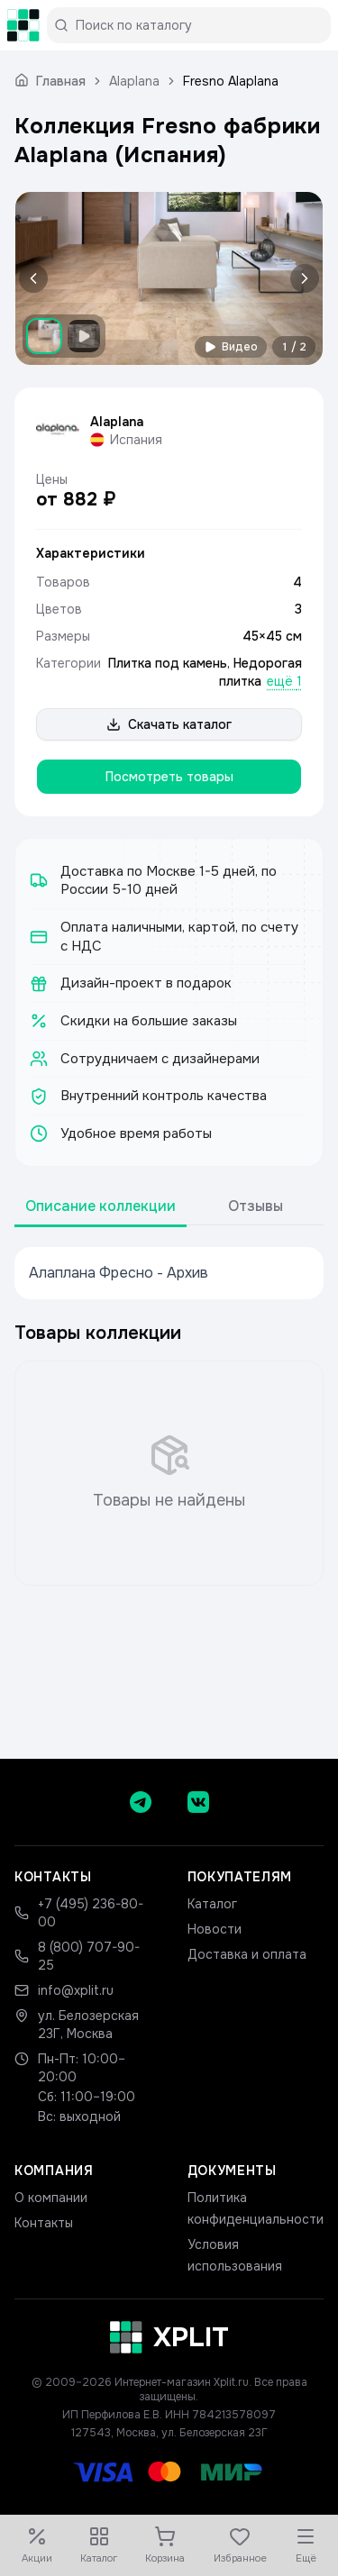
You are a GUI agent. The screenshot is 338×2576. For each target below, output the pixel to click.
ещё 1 (284, 681)
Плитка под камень (167, 663)
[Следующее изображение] (301, 278)
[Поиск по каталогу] (196, 25)
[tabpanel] (169, 1273)
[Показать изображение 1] (44, 336)
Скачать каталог (169, 724)
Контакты (43, 2223)
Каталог (212, 1904)
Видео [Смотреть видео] (231, 347)
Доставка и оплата (246, 1954)
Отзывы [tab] (255, 1206)
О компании (50, 2197)
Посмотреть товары (169, 777)
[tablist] (169, 1206)
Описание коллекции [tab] (100, 1206)
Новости (214, 1929)
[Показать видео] (84, 336)
